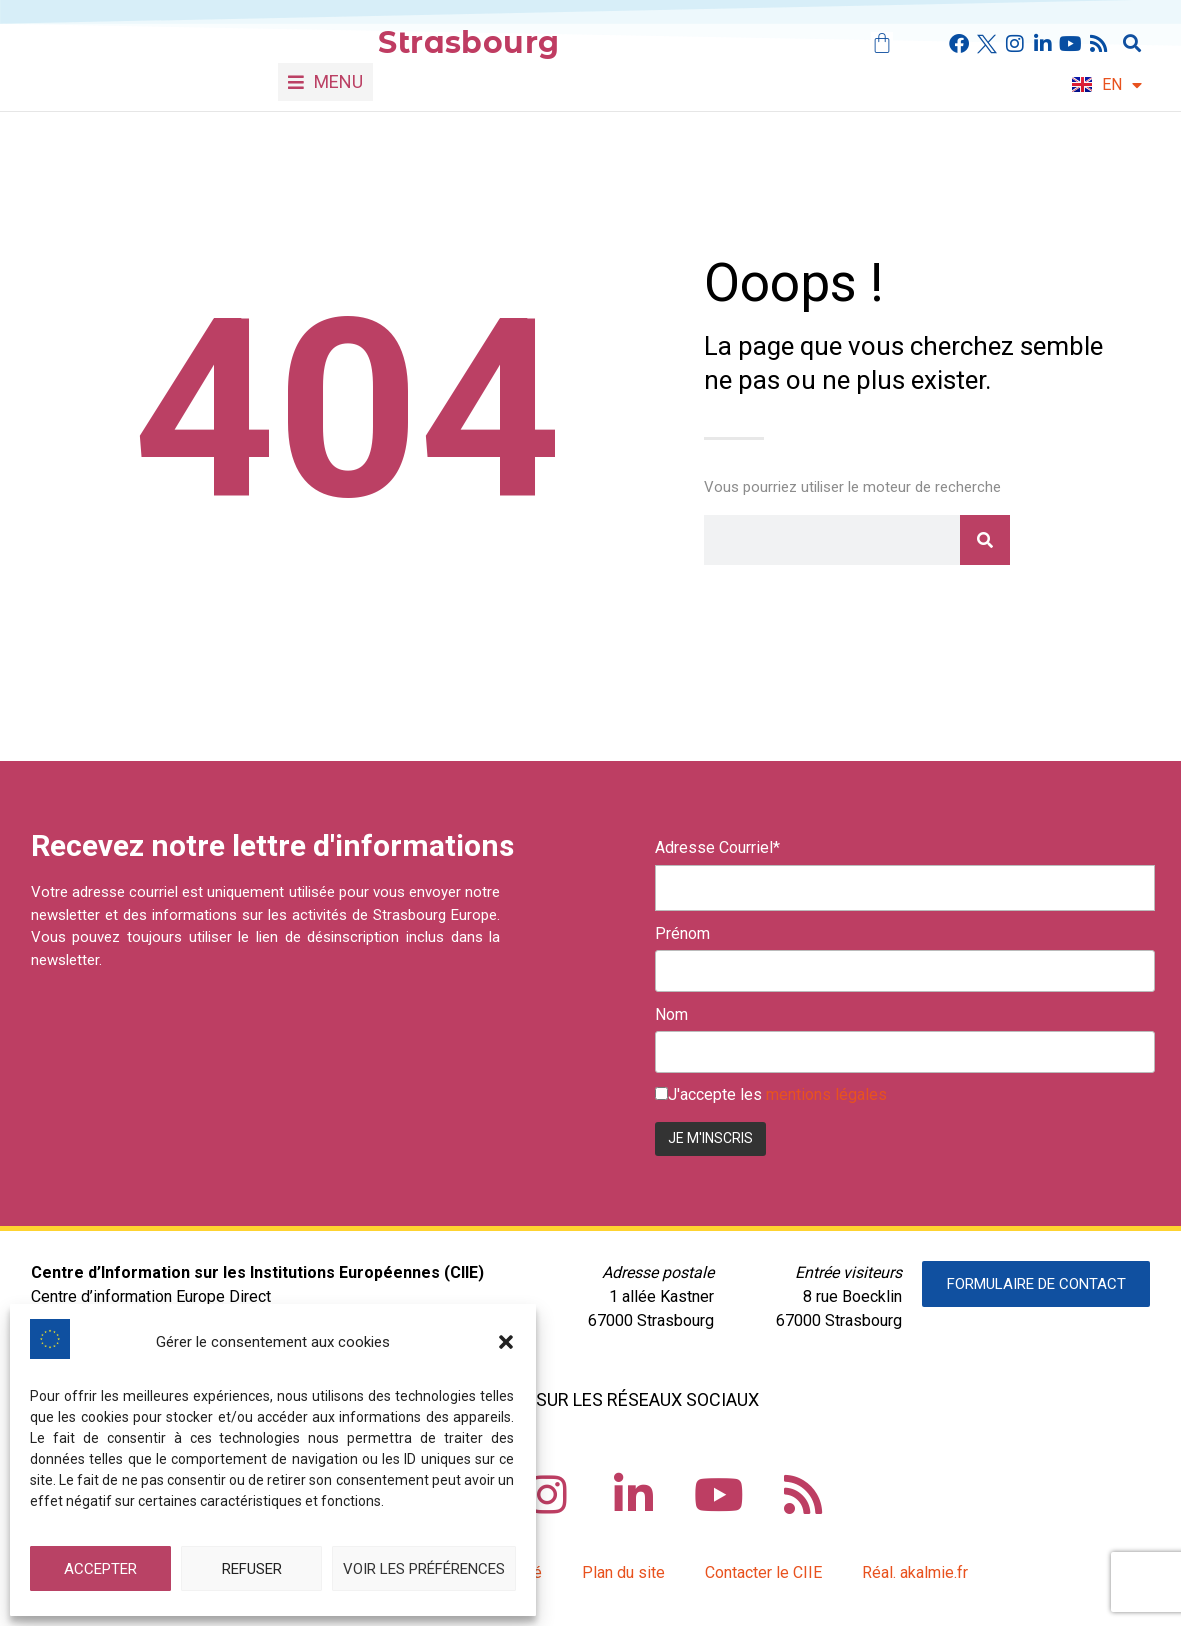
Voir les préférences (424, 1569)
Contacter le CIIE (763, 1572)
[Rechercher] (985, 540)
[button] (506, 1342)
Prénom (682, 934)
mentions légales (826, 1094)
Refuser (252, 1569)
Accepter (100, 1569)
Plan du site (623, 1572)
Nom (671, 1015)
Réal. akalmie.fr (915, 1572)
